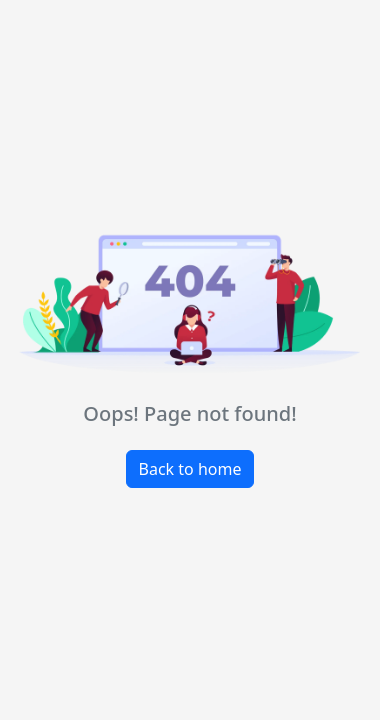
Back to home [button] (190, 469)
